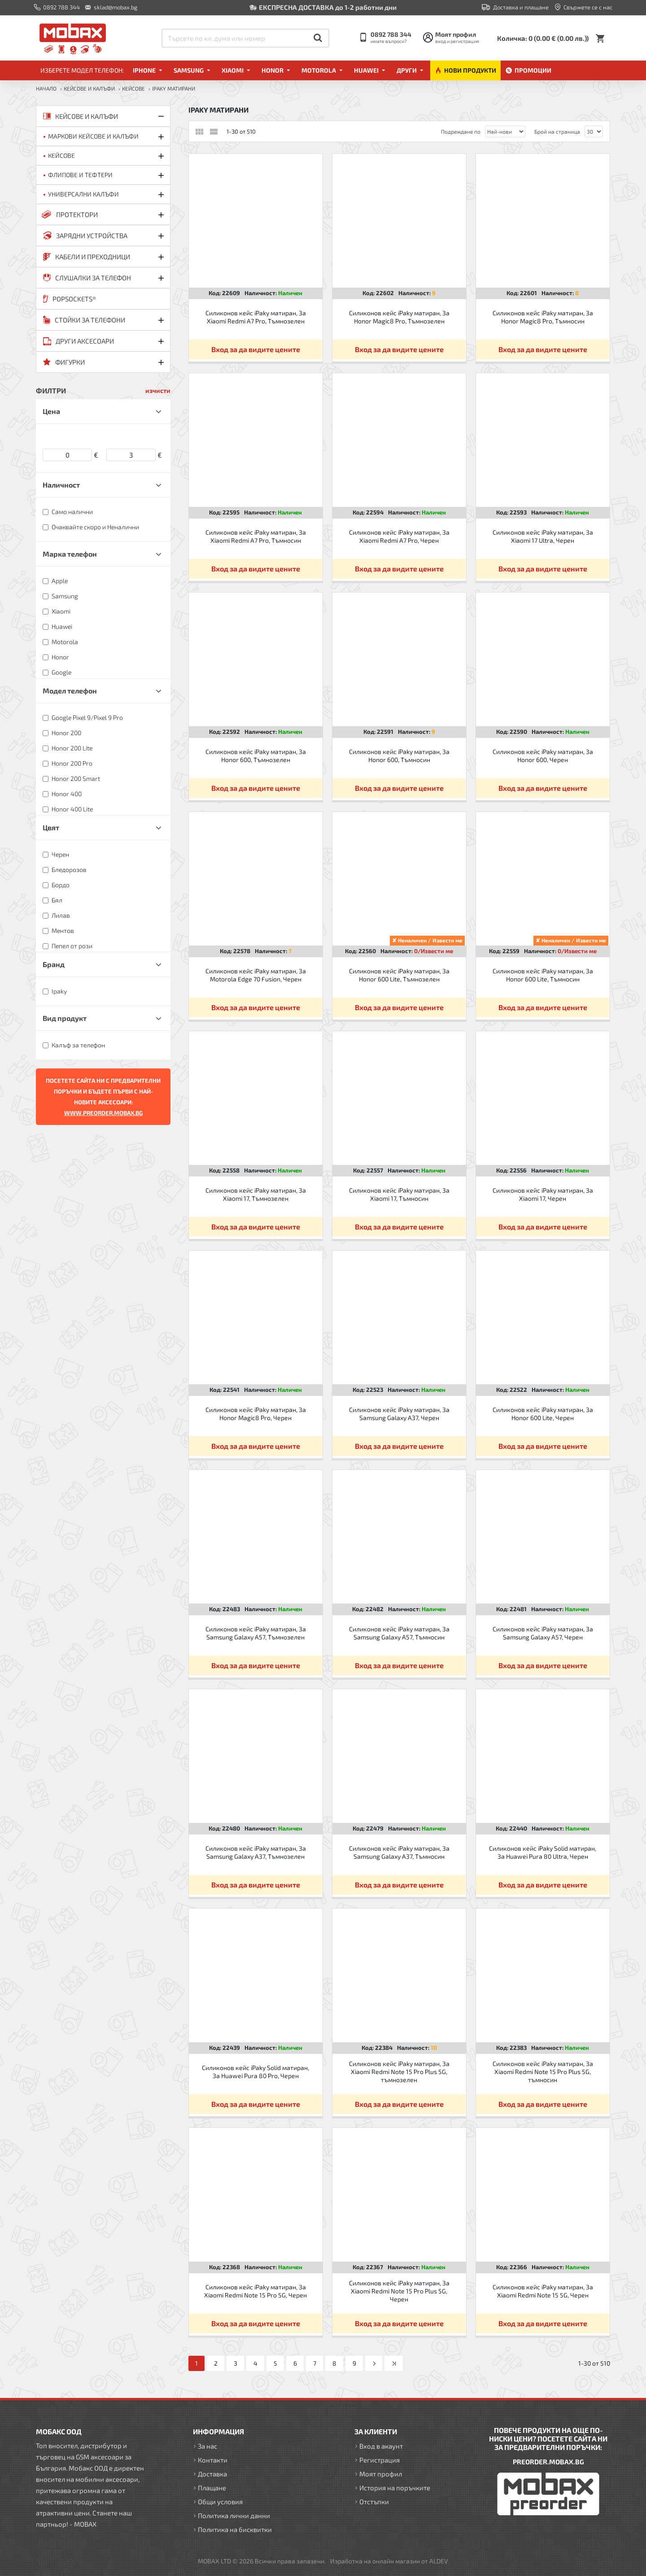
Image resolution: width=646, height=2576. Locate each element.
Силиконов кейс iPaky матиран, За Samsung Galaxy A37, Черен (399, 1413)
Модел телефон (70, 690)
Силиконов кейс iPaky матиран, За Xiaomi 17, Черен (543, 1194)
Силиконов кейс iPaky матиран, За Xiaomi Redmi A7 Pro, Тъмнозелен (255, 317)
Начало (46, 88)
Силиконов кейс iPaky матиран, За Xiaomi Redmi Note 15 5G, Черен (543, 2291)
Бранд (54, 964)
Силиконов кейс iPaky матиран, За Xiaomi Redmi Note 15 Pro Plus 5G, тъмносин (543, 2071)
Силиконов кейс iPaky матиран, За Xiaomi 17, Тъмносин (399, 1194)
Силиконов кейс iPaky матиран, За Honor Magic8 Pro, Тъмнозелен (399, 317)
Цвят (51, 827)
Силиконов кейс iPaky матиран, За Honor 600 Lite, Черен (543, 1413)
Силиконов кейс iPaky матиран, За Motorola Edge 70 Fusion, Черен (255, 975)
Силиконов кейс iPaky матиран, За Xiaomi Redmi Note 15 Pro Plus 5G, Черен (399, 2291)
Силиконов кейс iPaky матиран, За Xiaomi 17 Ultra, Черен (543, 536)
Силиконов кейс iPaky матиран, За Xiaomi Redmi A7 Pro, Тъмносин (255, 536)
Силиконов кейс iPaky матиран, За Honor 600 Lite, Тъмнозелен (399, 975)
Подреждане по (460, 131)
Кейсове (133, 88)
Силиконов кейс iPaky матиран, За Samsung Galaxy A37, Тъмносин (399, 1852)
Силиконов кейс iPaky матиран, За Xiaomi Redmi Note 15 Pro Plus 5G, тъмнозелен (399, 2071)
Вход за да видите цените (255, 349)
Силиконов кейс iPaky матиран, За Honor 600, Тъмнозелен (255, 755)
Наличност (61, 484)
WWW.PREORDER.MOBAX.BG (103, 1112)
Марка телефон (70, 553)
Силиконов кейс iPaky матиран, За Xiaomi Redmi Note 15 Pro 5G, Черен (255, 2291)
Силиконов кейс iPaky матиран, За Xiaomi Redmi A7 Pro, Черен (399, 536)
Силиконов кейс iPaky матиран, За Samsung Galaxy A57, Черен (543, 1633)
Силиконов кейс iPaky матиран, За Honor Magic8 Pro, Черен (255, 1413)
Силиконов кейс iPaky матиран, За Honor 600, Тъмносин (399, 755)
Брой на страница (557, 131)
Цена (51, 411)
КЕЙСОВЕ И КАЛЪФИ (89, 88)
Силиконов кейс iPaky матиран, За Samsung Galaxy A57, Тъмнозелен (255, 1633)
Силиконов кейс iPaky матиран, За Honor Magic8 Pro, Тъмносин (543, 317)
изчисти (157, 390)
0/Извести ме (433, 951)
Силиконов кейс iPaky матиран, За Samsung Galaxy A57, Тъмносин (399, 1633)
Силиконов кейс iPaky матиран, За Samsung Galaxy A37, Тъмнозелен (255, 1852)
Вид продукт (65, 1018)
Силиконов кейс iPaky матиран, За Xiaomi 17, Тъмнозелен (255, 1194)
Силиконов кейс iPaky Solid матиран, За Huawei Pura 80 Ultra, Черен (542, 1852)
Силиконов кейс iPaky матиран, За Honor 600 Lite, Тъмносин (543, 975)
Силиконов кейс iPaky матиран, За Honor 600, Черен (543, 755)
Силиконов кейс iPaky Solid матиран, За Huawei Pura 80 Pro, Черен (255, 2071)
